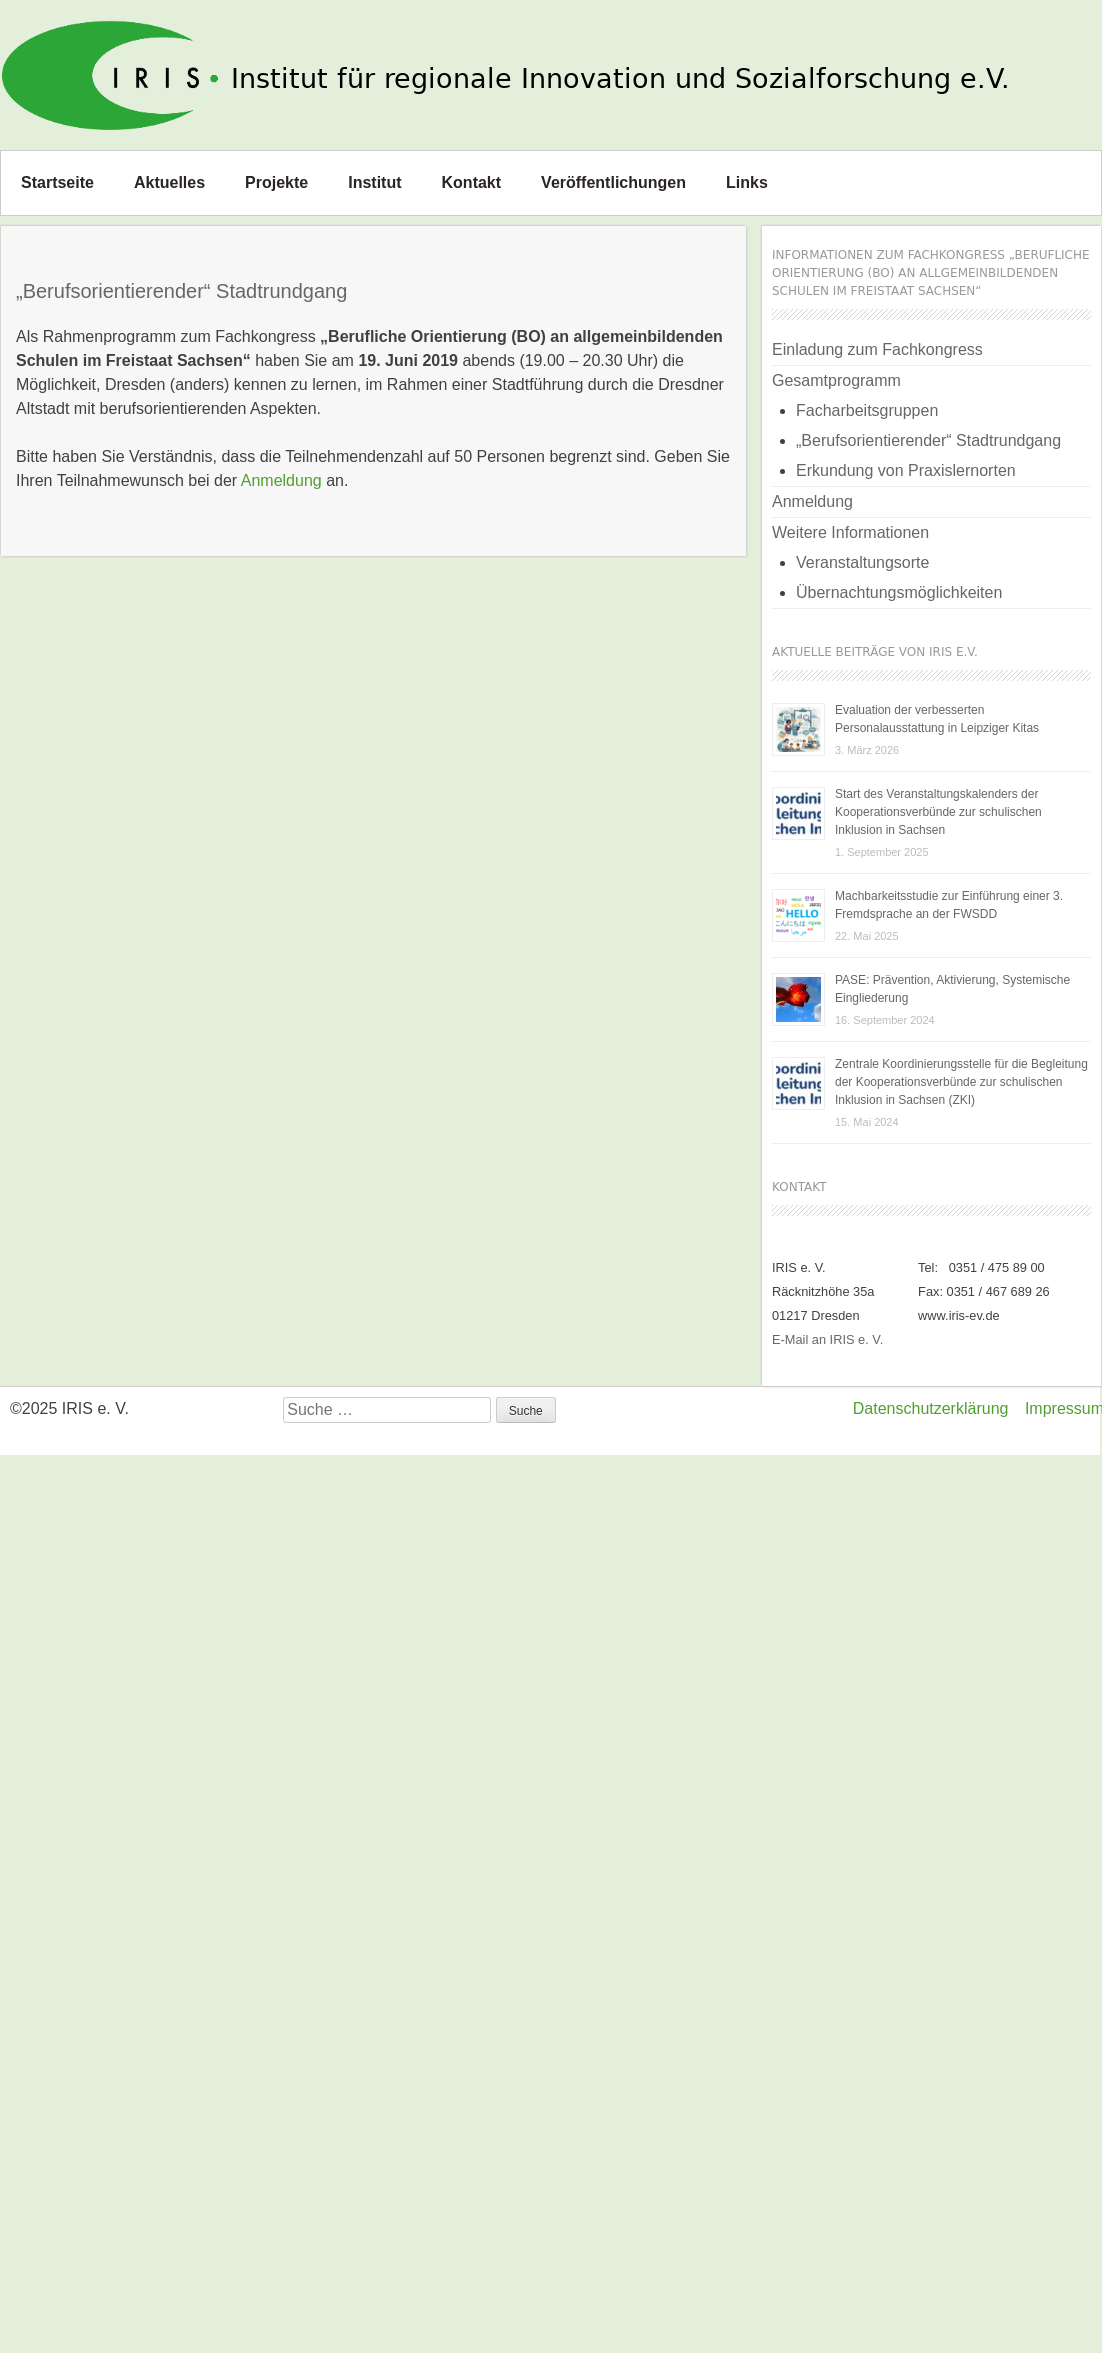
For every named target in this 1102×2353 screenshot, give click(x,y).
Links (747, 182)
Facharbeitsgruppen (867, 410)
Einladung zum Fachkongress (877, 349)
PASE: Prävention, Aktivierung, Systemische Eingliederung (952, 989)
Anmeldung (281, 480)
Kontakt (472, 182)
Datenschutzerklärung (931, 1408)
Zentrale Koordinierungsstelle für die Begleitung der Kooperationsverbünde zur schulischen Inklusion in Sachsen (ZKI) (961, 1082)
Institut (374, 182)
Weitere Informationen (850, 532)
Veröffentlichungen (613, 182)
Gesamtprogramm (836, 380)
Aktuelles (169, 182)
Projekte (276, 182)
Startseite (57, 182)
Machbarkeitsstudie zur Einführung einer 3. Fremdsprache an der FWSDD (949, 905)
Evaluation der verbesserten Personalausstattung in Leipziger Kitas (937, 719)
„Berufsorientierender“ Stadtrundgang (928, 440)
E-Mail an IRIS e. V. (827, 1339)
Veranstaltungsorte (862, 562)
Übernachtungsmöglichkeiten (899, 592)
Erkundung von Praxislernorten (906, 470)
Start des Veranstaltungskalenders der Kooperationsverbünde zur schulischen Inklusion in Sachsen (938, 812)
